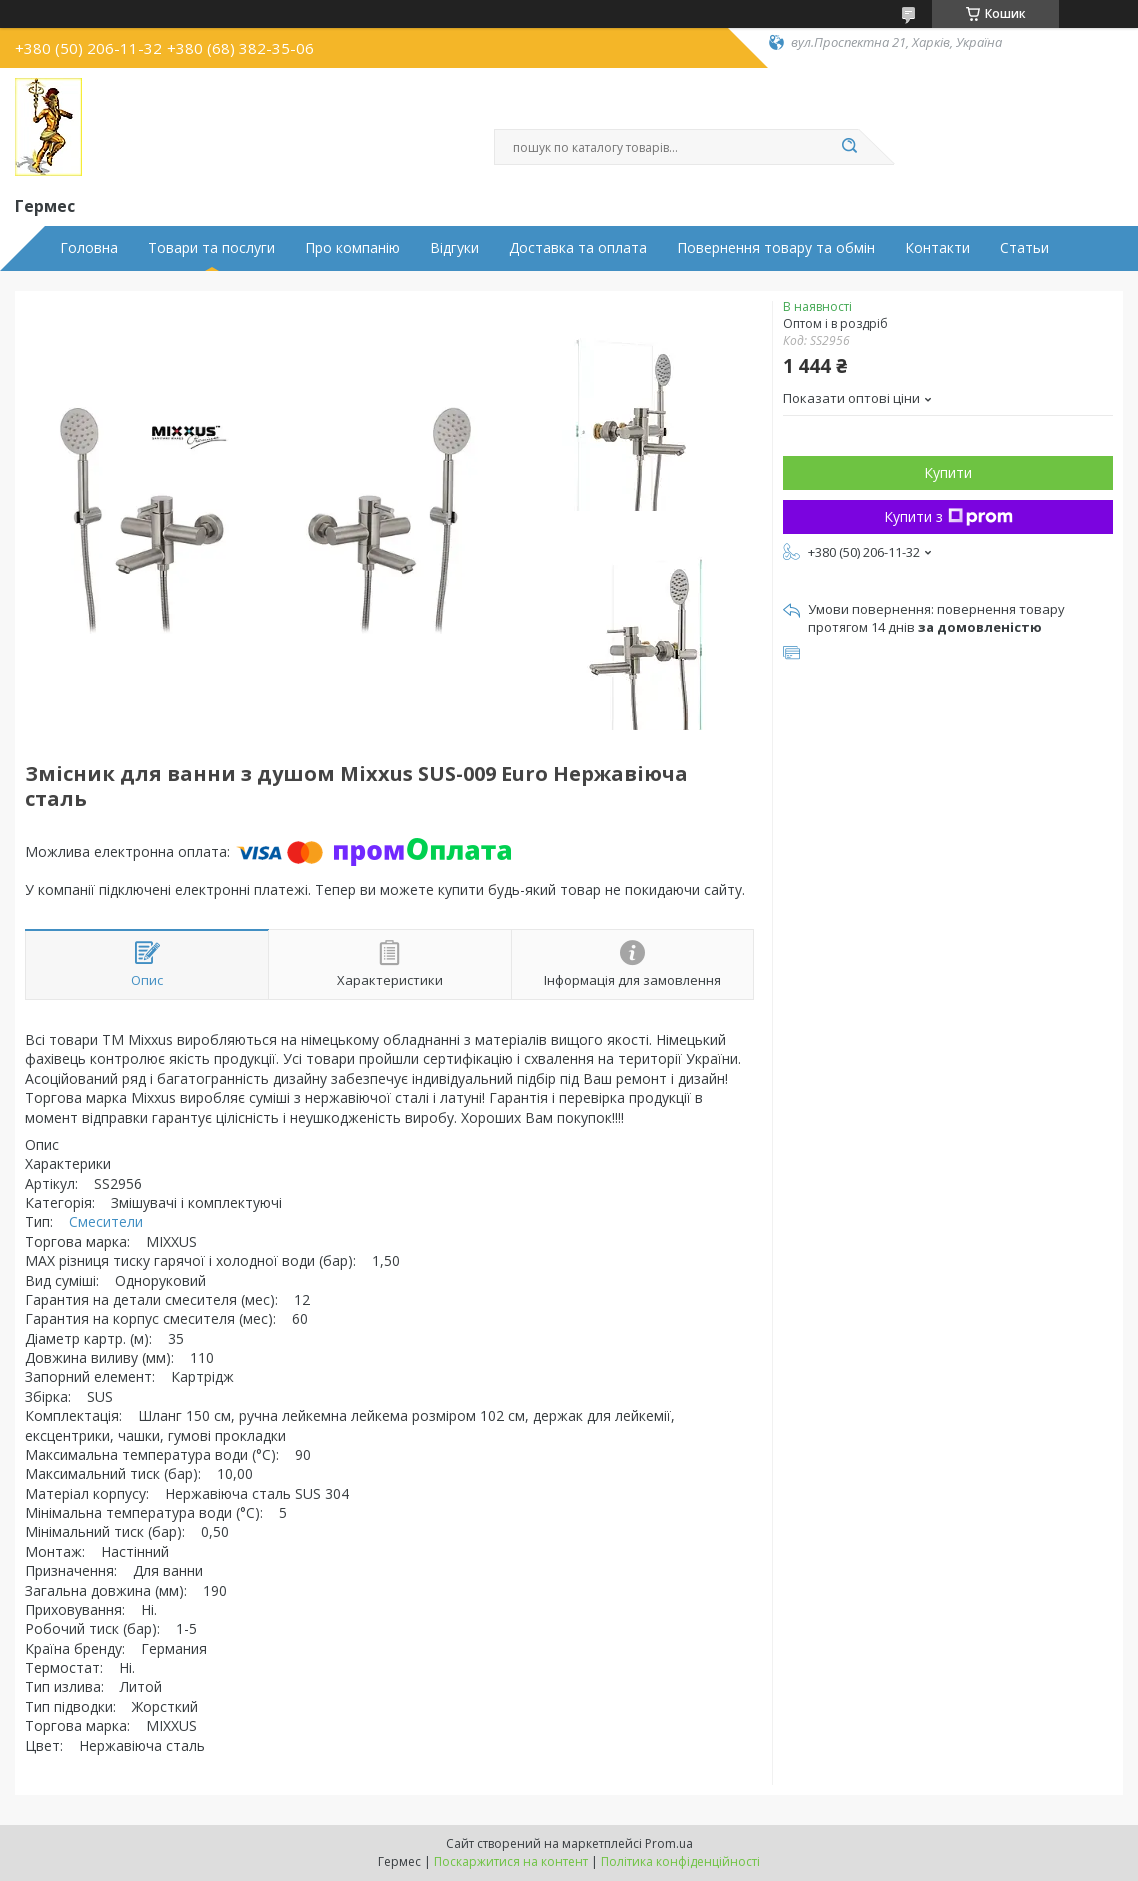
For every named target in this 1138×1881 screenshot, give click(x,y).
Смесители (106, 1221)
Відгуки (454, 248)
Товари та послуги (211, 248)
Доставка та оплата (578, 248)
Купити (948, 472)
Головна (89, 248)
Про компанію (352, 248)
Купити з (948, 516)
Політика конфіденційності (680, 1861)
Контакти (937, 248)
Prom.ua (669, 1843)
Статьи (1024, 248)
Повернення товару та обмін (776, 248)
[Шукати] (849, 147)
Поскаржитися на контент (511, 1861)
